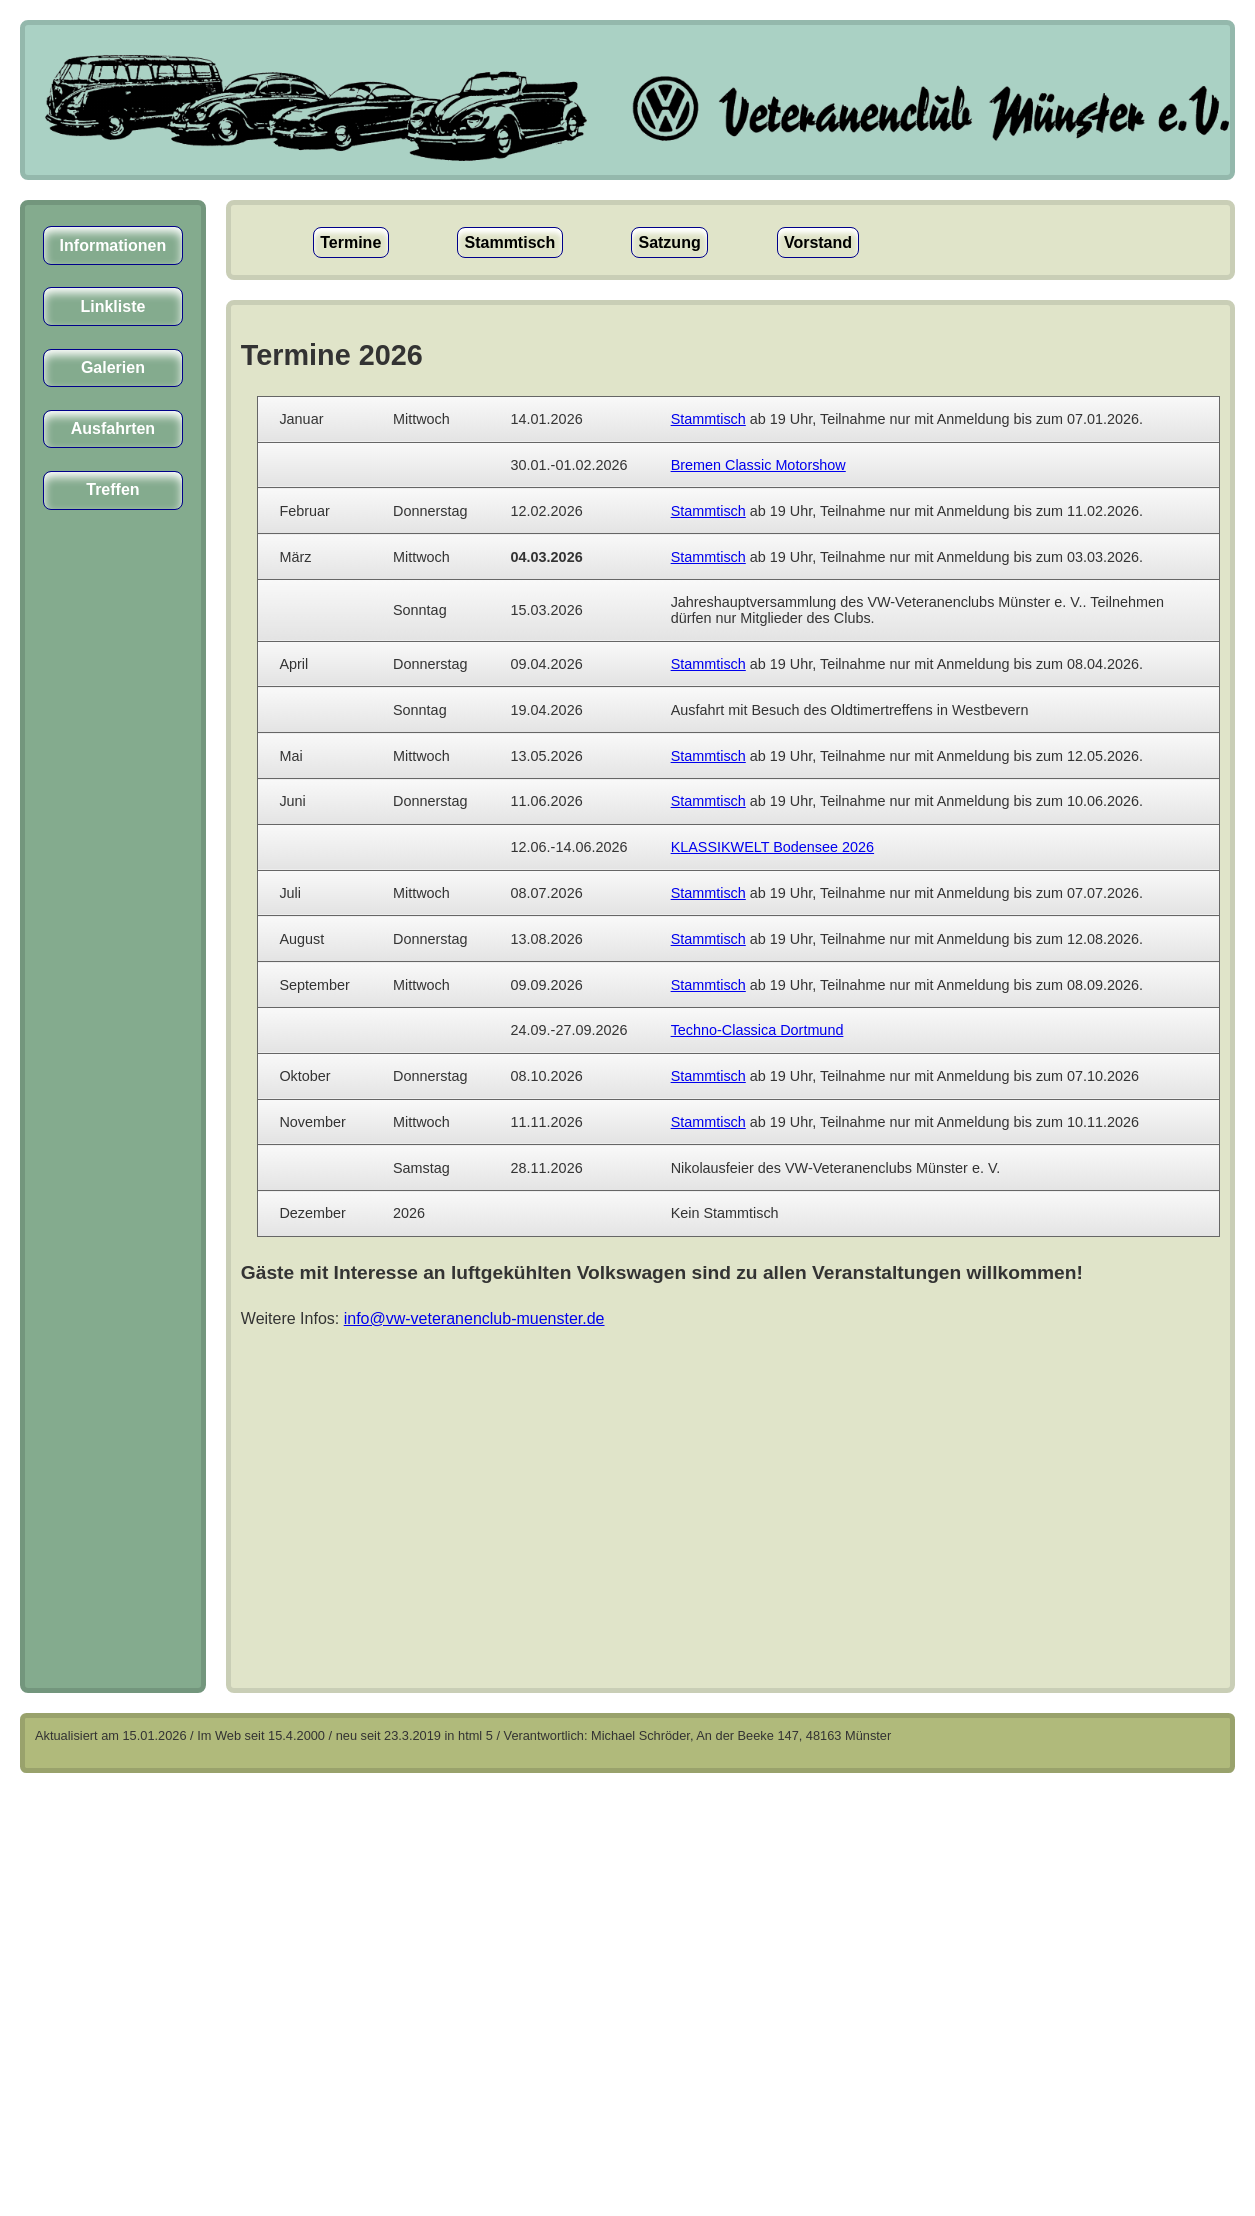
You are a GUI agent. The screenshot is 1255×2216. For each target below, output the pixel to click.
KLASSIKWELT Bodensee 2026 (772, 847)
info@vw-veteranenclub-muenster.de (474, 1318)
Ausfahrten (113, 428)
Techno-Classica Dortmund (757, 1030)
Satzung (669, 242)
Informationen (113, 245)
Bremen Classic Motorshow (758, 465)
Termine (350, 242)
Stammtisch (510, 242)
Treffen (112, 489)
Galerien (113, 367)
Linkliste (112, 306)
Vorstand (818, 242)
